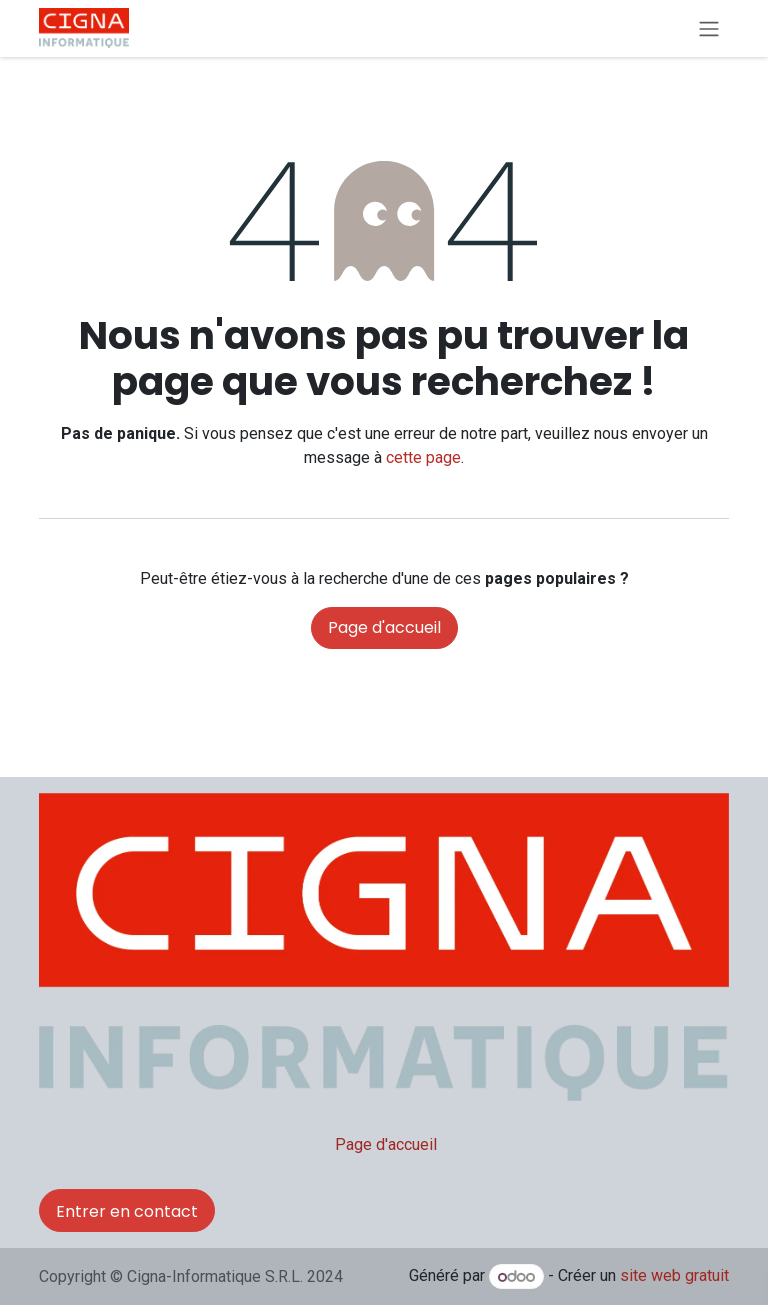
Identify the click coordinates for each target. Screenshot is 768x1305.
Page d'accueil (384, 627)
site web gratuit (674, 1276)
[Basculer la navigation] (709, 28)
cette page (423, 457)
